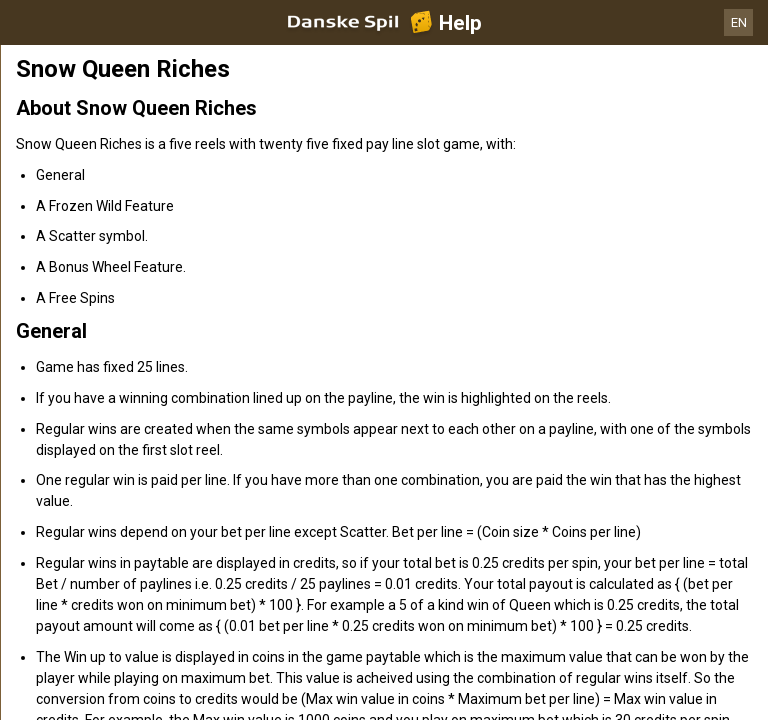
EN (739, 22)
